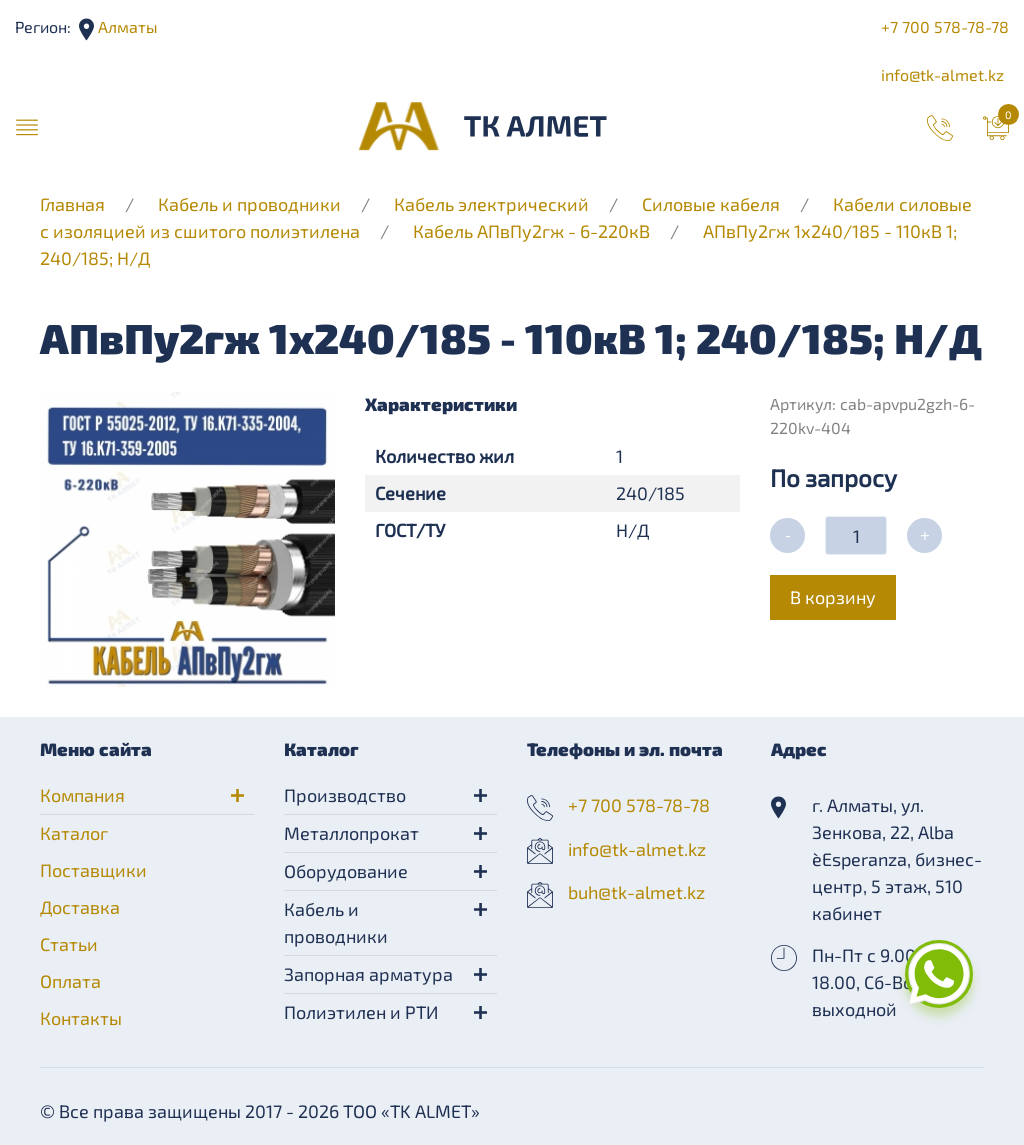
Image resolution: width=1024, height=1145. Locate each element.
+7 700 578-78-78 (945, 26)
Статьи (69, 944)
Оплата (70, 981)
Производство (345, 795)
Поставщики (93, 870)
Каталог (74, 833)
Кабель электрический (491, 204)
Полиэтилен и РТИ (361, 1012)
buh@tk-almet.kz (636, 892)
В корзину (833, 597)
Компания (82, 795)
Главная (72, 204)
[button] (27, 126)
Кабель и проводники (249, 204)
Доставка (80, 907)
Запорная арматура (368, 974)
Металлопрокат (351, 833)
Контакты (81, 1018)
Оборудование (346, 871)
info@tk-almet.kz (942, 74)
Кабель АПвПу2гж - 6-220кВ (531, 231)
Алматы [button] (126, 26)
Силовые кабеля (713, 204)
